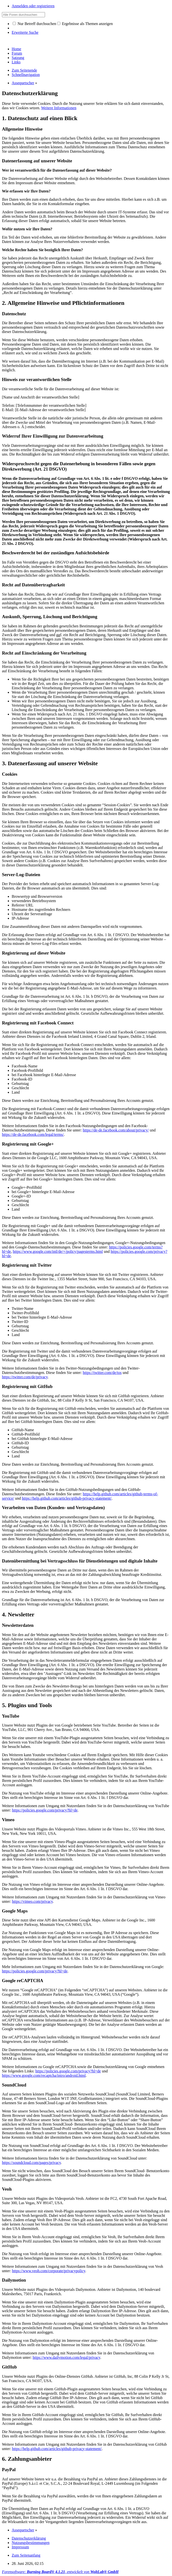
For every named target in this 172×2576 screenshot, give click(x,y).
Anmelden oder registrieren (33, 6)
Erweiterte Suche (25, 32)
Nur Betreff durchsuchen (34, 24)
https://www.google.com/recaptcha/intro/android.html (44, 2075)
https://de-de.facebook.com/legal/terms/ (33, 1134)
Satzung (18, 58)
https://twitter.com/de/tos (102, 1373)
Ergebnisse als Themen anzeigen (85, 24)
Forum (17, 53)
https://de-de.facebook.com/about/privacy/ (116, 1130)
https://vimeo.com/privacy (32, 1901)
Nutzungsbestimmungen (31, 2543)
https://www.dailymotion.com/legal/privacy (66, 2357)
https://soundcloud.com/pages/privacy (31, 2163)
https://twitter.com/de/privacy (25, 1377)
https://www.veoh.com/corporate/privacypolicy (48, 2271)
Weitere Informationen (58, 108)
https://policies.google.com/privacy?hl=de (44, 1810)
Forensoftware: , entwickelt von (60, 2572)
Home (16, 49)
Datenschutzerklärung (29, 2538)
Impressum (20, 2547)
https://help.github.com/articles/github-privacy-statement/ (67, 1498)
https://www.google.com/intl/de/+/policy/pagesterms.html (58, 1251)
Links (16, 62)
